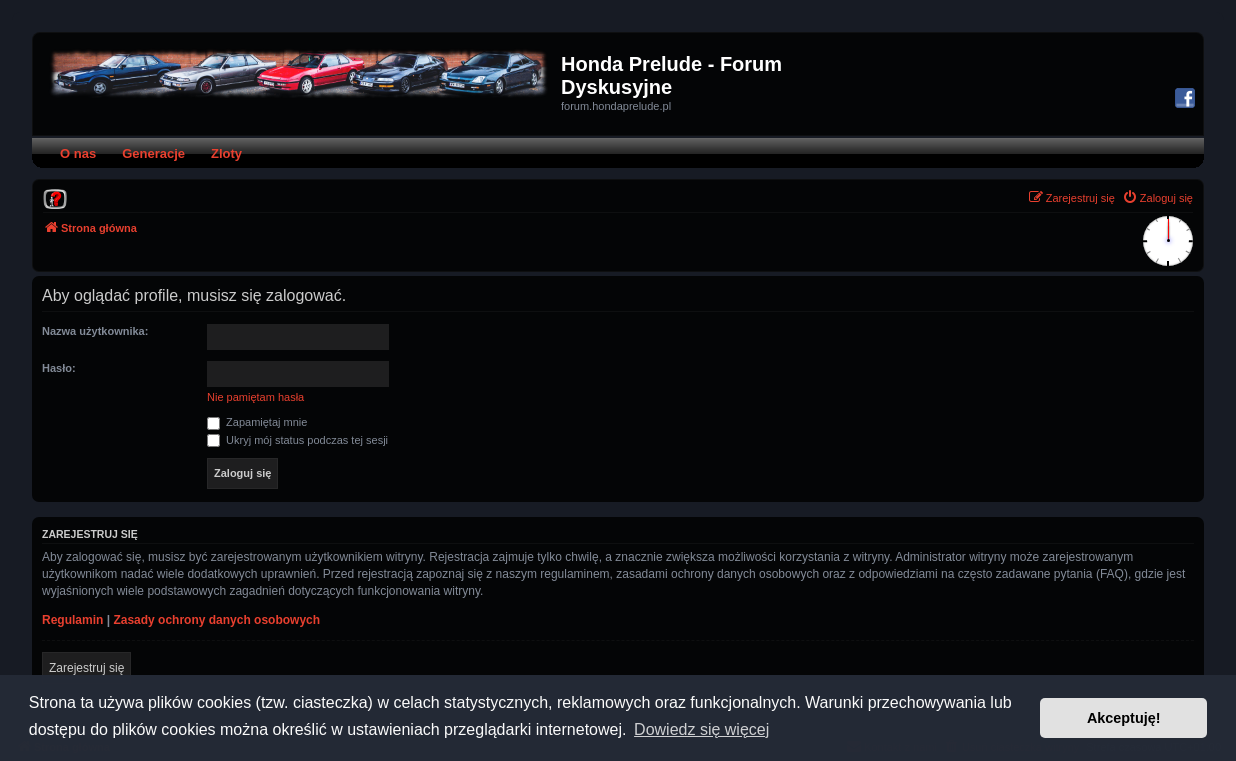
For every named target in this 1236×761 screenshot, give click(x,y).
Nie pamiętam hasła (255, 397)
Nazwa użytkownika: (95, 331)
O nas (78, 153)
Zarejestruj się (86, 668)
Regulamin (72, 620)
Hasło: (59, 368)
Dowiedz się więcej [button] (701, 729)
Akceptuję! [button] (1124, 718)
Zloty (226, 153)
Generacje (153, 153)
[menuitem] (55, 198)
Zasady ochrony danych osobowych (216, 620)
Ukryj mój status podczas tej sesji (297, 440)
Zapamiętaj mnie (257, 422)
